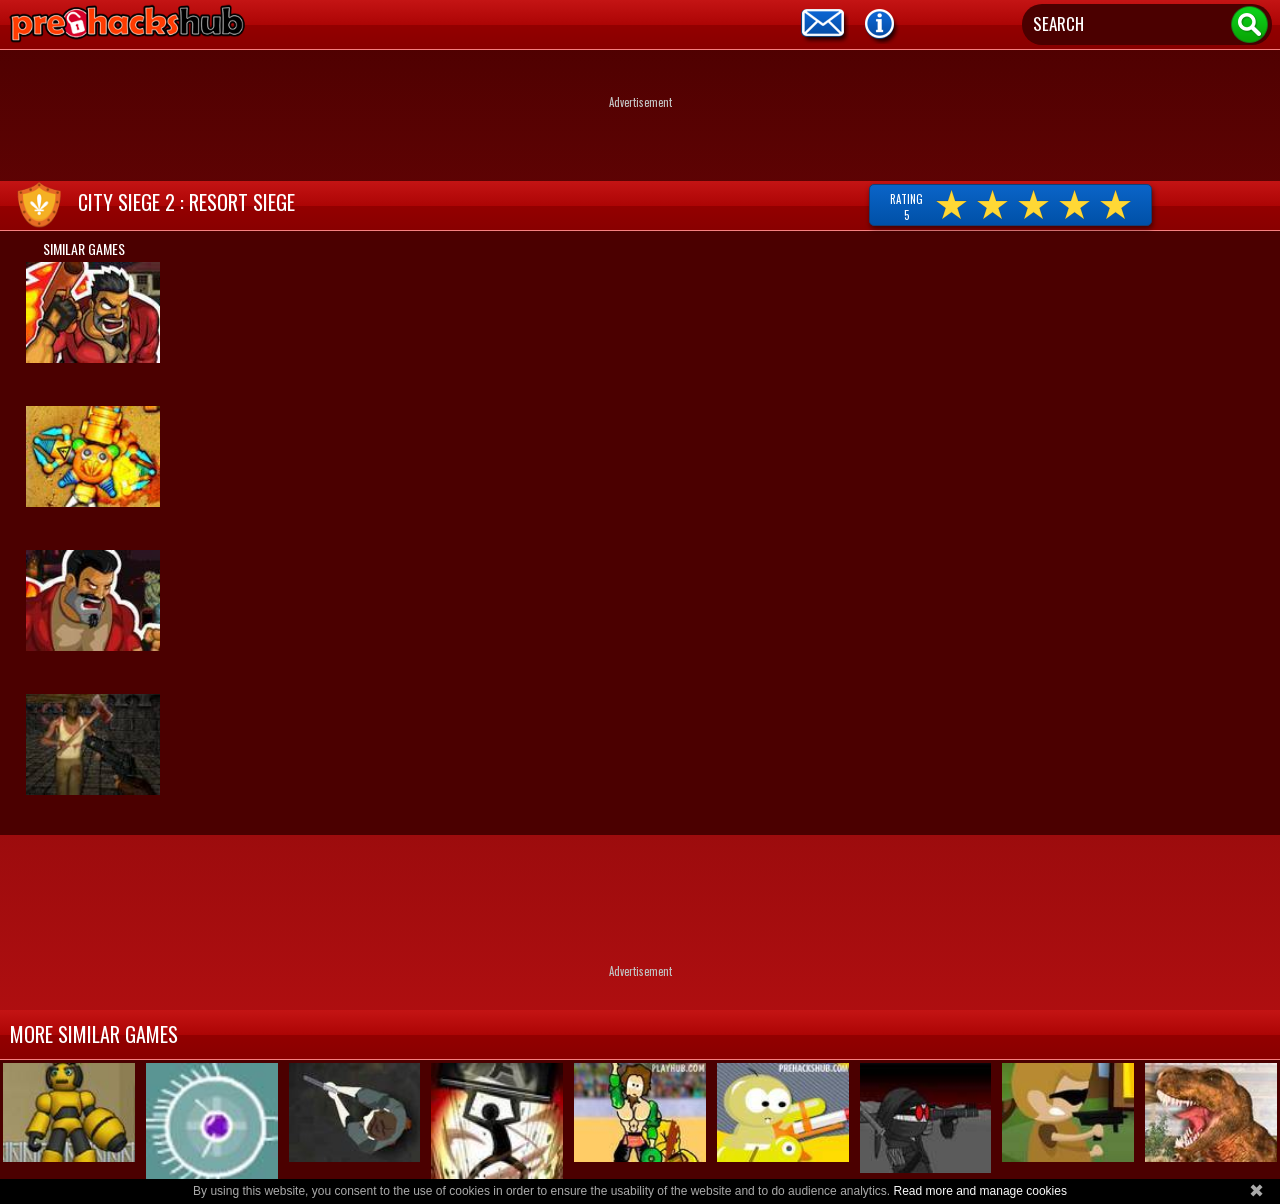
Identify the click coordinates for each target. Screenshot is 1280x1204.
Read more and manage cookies (979, 1191)
